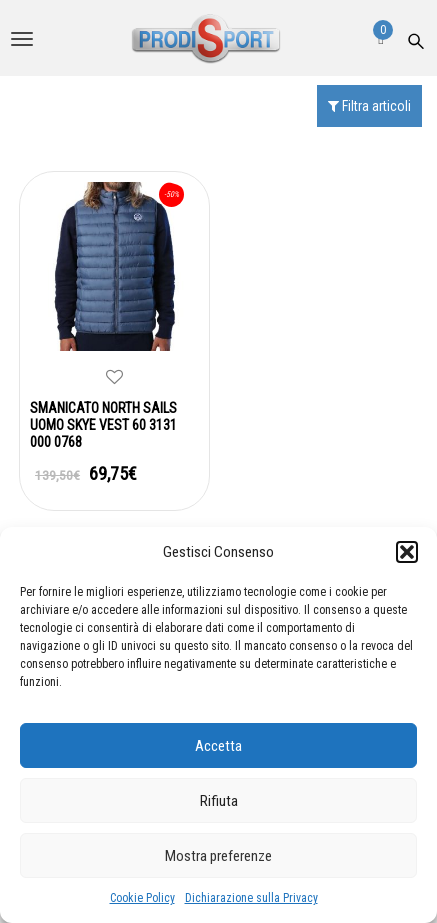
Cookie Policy (142, 898)
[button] (407, 552)
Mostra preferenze (218, 856)
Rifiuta (219, 801)
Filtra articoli (369, 106)
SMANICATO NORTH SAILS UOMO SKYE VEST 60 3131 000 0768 (103, 425)
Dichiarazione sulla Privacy (251, 898)
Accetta (218, 746)
